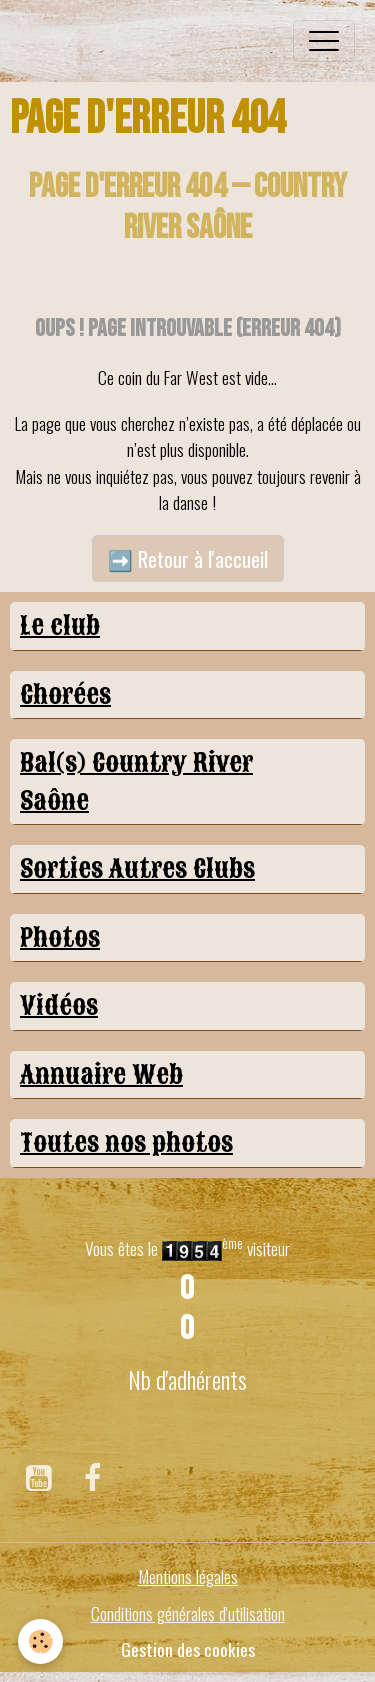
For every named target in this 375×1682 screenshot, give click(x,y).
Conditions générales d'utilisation (188, 1613)
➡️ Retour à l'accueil (188, 559)
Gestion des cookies (188, 1649)
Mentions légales (188, 1576)
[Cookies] (40, 1641)
